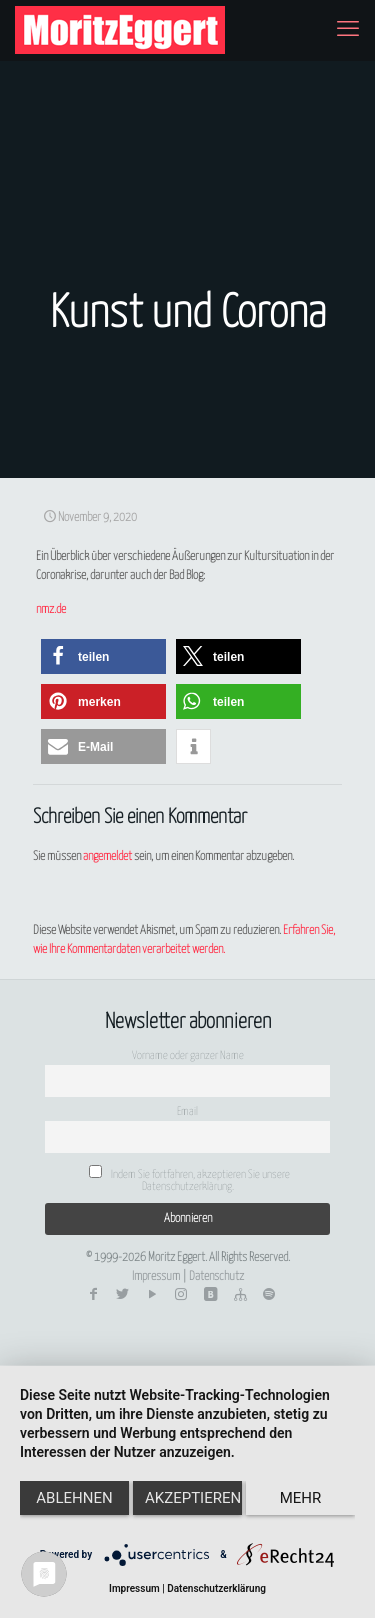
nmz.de (51, 609)
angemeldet (107, 856)
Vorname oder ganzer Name (188, 1055)
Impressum (156, 1276)
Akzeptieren (193, 1498)
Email (187, 1111)
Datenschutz (216, 1276)
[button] (103, 656)
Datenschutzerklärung (216, 1588)
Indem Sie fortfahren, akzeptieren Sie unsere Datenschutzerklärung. (189, 1178)
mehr (301, 1498)
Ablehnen (74, 1498)
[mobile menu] (348, 30)
